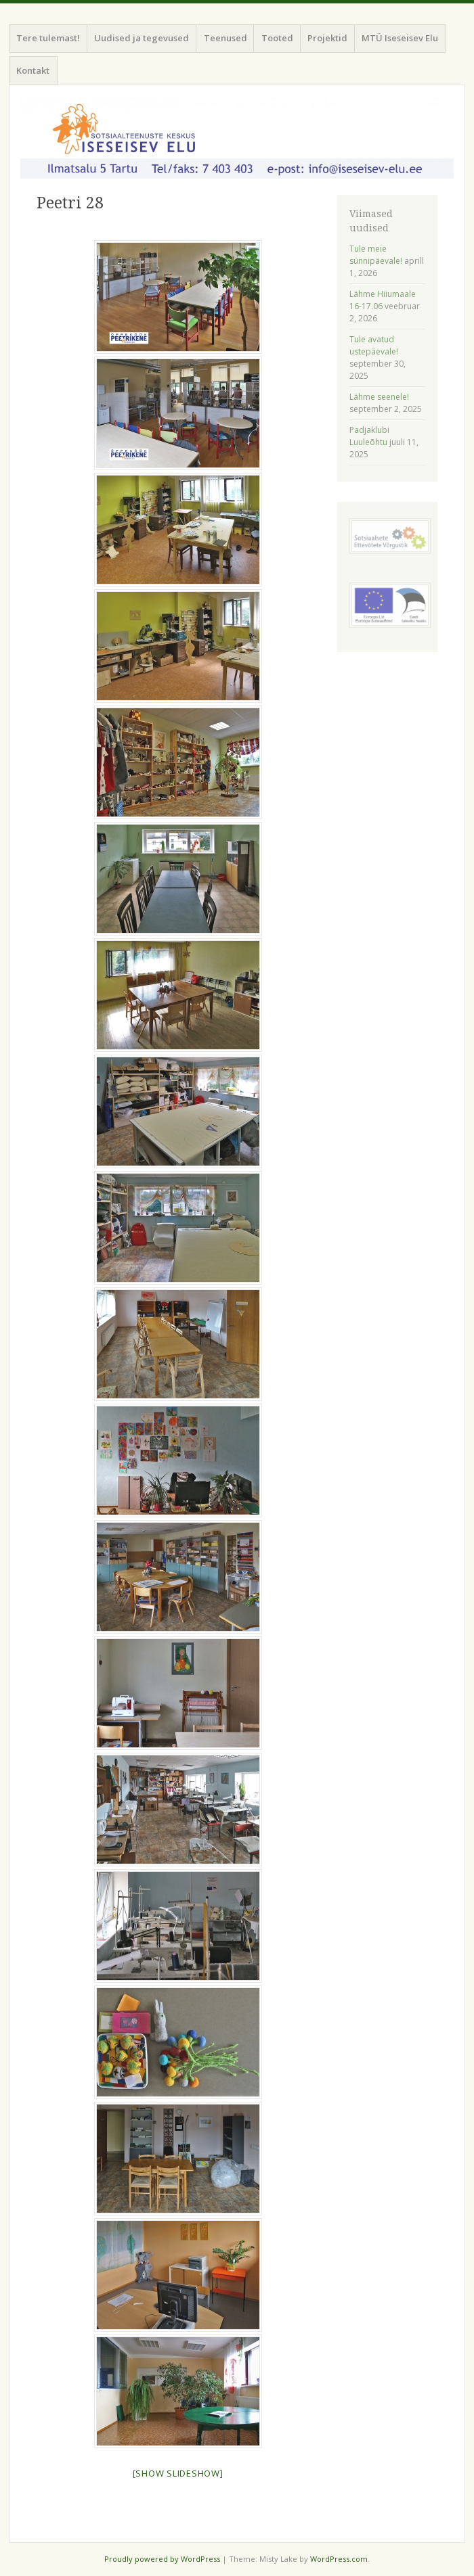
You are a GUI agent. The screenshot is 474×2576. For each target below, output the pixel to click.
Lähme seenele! (379, 396)
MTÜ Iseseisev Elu (400, 38)
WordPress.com (339, 2559)
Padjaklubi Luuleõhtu (369, 436)
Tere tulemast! (48, 38)
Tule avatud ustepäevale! (373, 345)
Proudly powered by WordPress (162, 2559)
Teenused (225, 38)
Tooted (277, 38)
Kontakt (32, 70)
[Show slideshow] (178, 2473)
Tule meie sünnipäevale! (375, 255)
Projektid (327, 38)
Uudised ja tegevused (141, 38)
